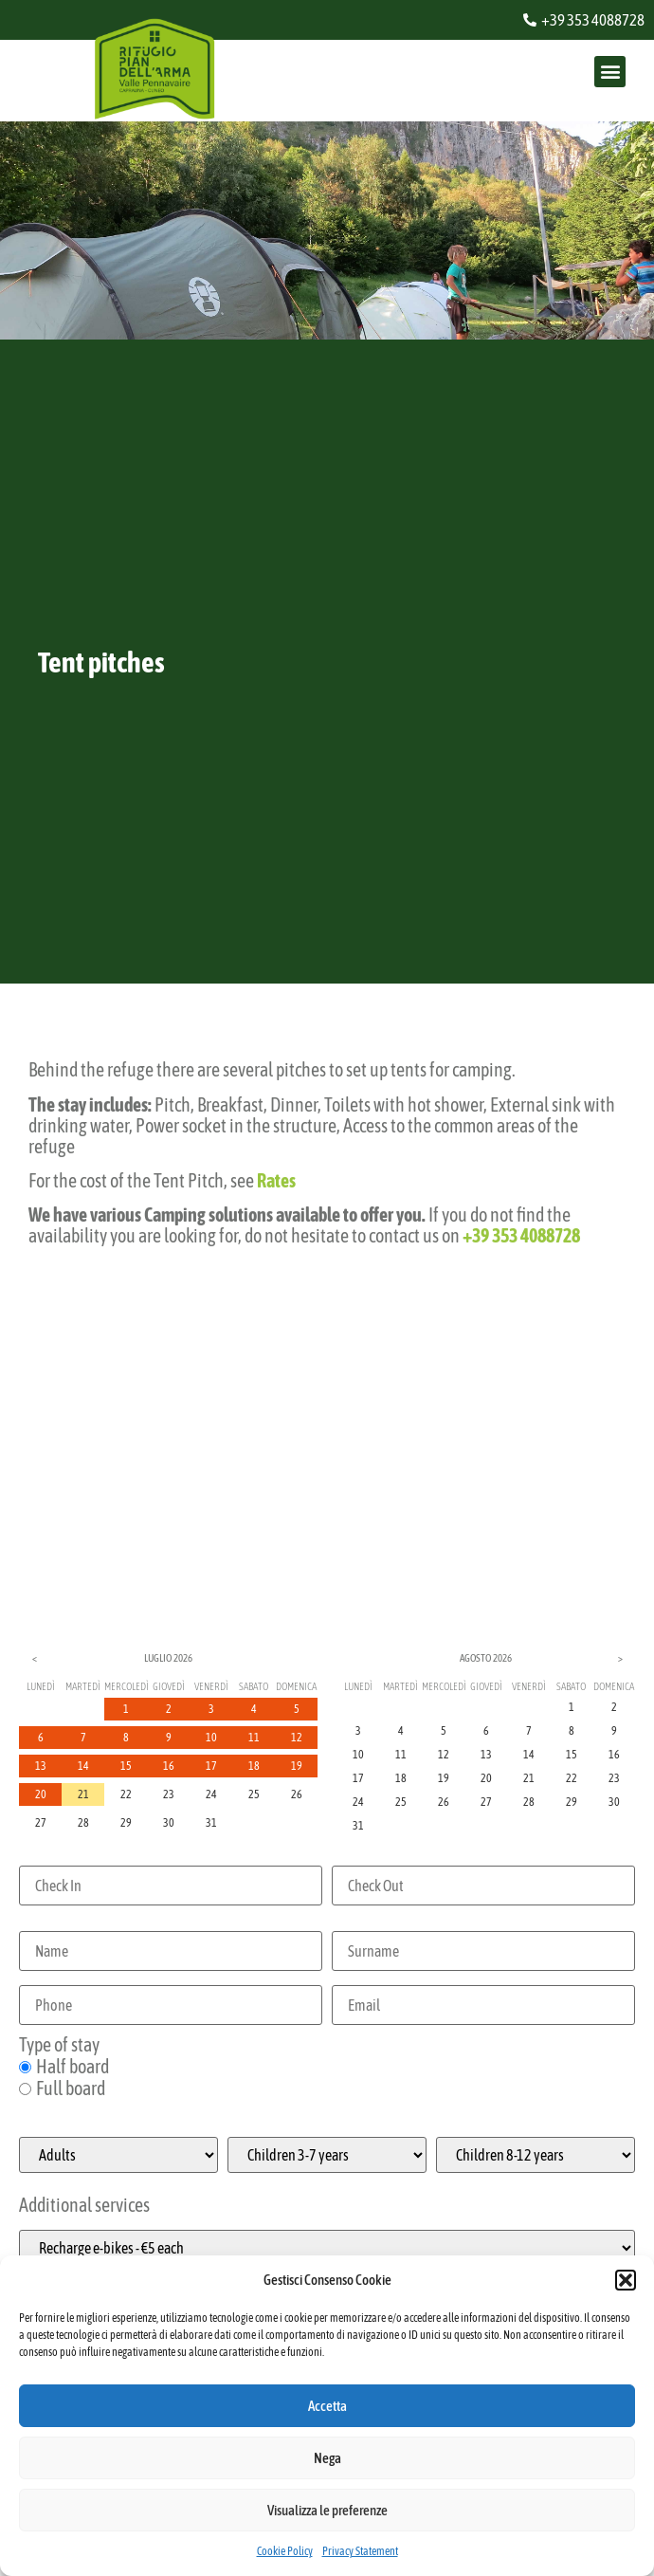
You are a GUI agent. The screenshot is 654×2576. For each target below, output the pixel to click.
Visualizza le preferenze (327, 2510)
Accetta (327, 2406)
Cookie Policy (285, 2551)
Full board (62, 2088)
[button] (625, 2280)
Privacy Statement (360, 2551)
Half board (64, 2066)
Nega (327, 2458)
